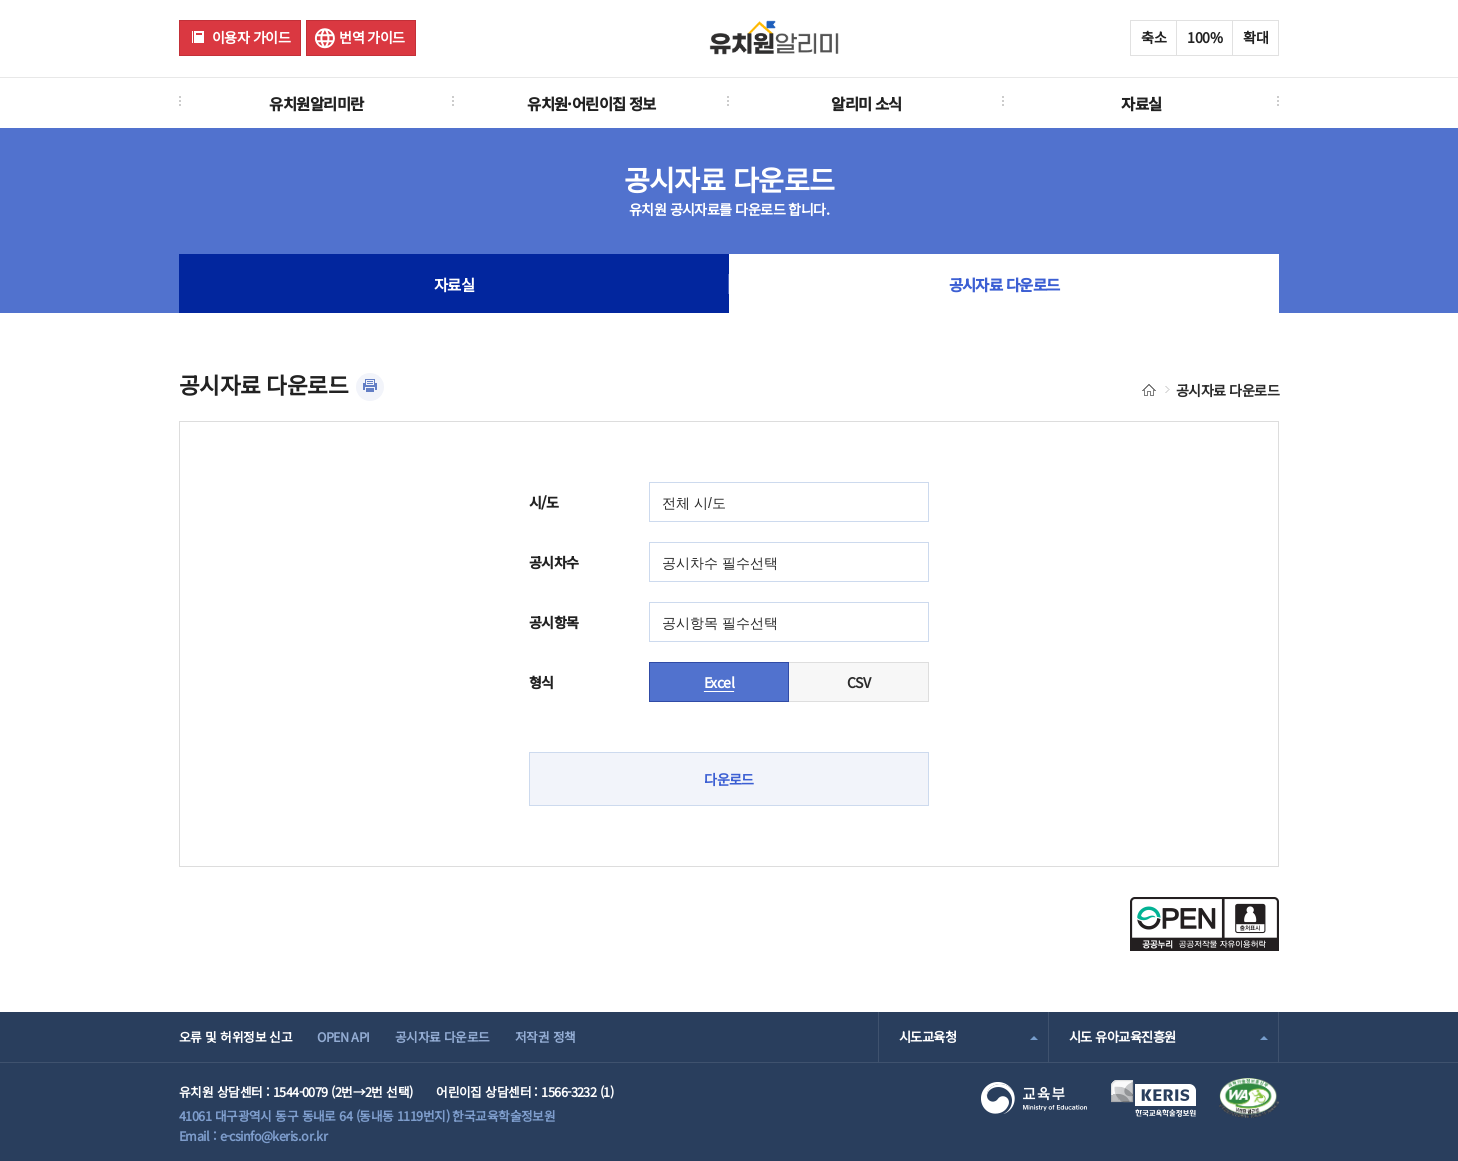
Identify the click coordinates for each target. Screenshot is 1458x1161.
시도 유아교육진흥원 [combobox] (1122, 1036)
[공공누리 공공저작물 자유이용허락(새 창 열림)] (1204, 945)
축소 (1153, 37)
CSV (858, 682)
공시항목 (554, 622)
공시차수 (554, 562)
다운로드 (729, 779)
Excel (719, 682)
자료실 (1141, 103)
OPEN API (343, 1036)
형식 (541, 682)
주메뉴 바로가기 (0, 0)
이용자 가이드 (251, 37)
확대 (1255, 37)
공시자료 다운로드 (1004, 284)
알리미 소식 (866, 103)
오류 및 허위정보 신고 (235, 1036)
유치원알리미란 (316, 103)
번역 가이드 (372, 37)
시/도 (543, 502)
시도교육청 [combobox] (927, 1036)
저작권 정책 (545, 1036)
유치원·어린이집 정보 (591, 103)
